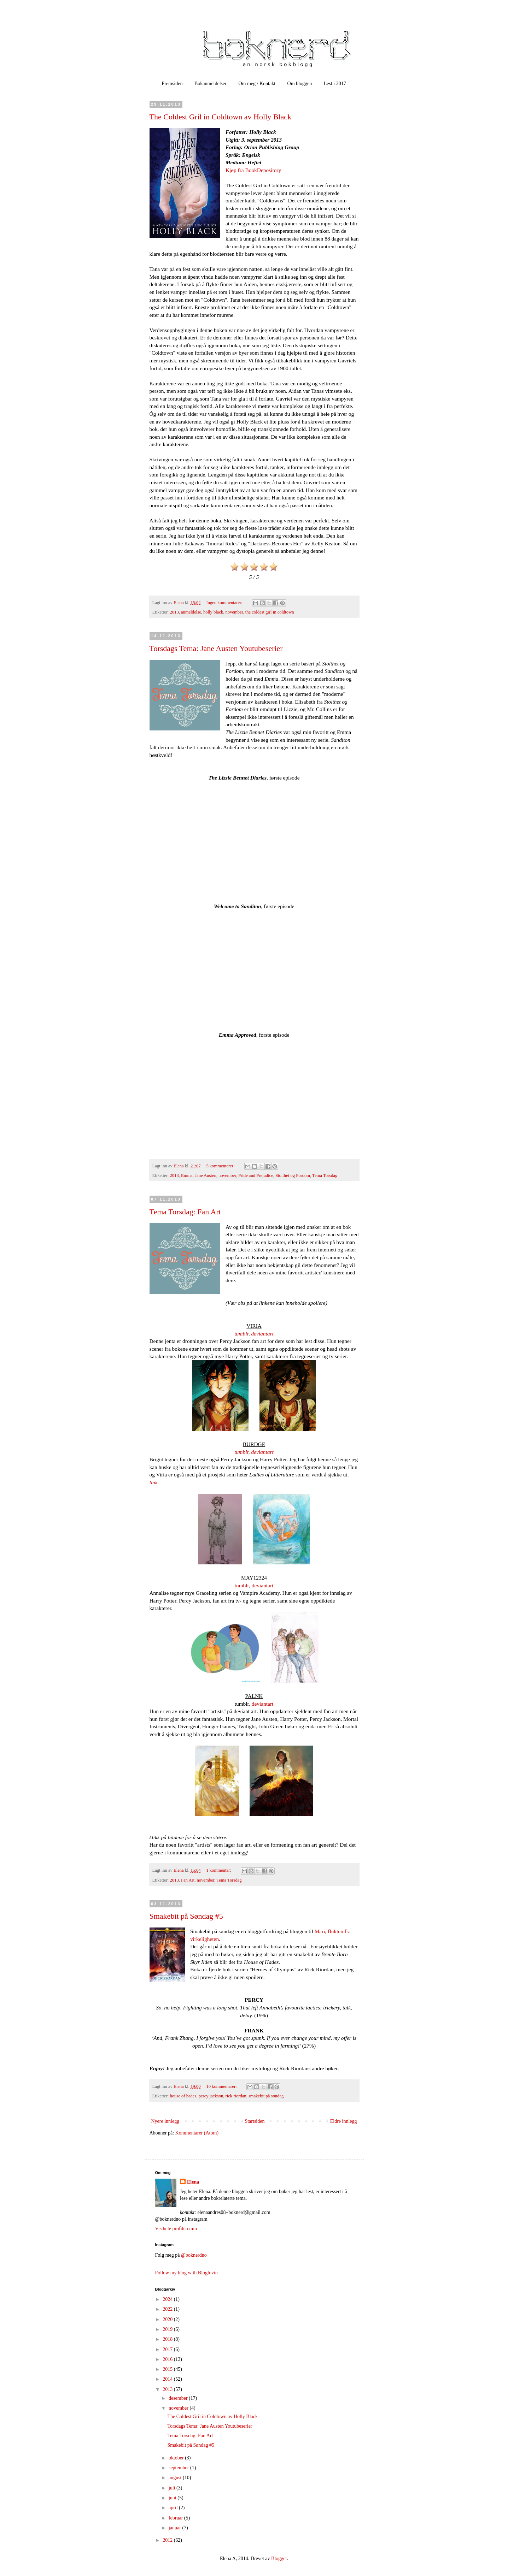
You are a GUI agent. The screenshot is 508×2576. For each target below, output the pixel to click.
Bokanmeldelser (210, 83)
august (176, 2477)
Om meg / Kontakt (256, 83)
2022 (168, 2309)
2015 (168, 2369)
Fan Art (187, 1880)
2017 (168, 2349)
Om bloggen (299, 83)
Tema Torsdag (324, 1175)
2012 (168, 2540)
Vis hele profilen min (176, 2228)
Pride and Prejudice (255, 1175)
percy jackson (211, 2096)
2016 (168, 2359)
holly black (213, 612)
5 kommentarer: (220, 1165)
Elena (193, 2182)
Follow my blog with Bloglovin (186, 2272)
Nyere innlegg (165, 2121)
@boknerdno (194, 2255)
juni (173, 2497)
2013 (174, 612)
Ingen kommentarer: (225, 602)
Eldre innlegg (343, 2121)
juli (172, 2488)
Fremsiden (172, 83)
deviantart (262, 1334)
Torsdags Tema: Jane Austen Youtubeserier (216, 648)
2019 (168, 2329)
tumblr (241, 1334)
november (234, 612)
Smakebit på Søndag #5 (186, 1916)
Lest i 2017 (335, 83)
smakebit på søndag (266, 2096)
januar (175, 2527)
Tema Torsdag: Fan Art (185, 1211)
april (174, 2507)
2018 (168, 2339)
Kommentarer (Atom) (196, 2133)
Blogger (279, 2558)
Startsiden (254, 2121)
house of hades (183, 2096)
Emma (187, 1175)
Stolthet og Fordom (292, 1175)
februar (176, 2518)
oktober (177, 2457)
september (179, 2467)
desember (179, 2398)
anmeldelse (191, 612)
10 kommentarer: (222, 2086)
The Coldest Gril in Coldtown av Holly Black (220, 116)
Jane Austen (205, 1175)
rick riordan (236, 2096)
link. (154, 1482)
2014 (168, 2379)
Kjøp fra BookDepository (253, 170)
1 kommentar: (219, 1870)
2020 (168, 2319)
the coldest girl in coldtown (269, 612)
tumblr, (242, 1452)
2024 (168, 2299)
